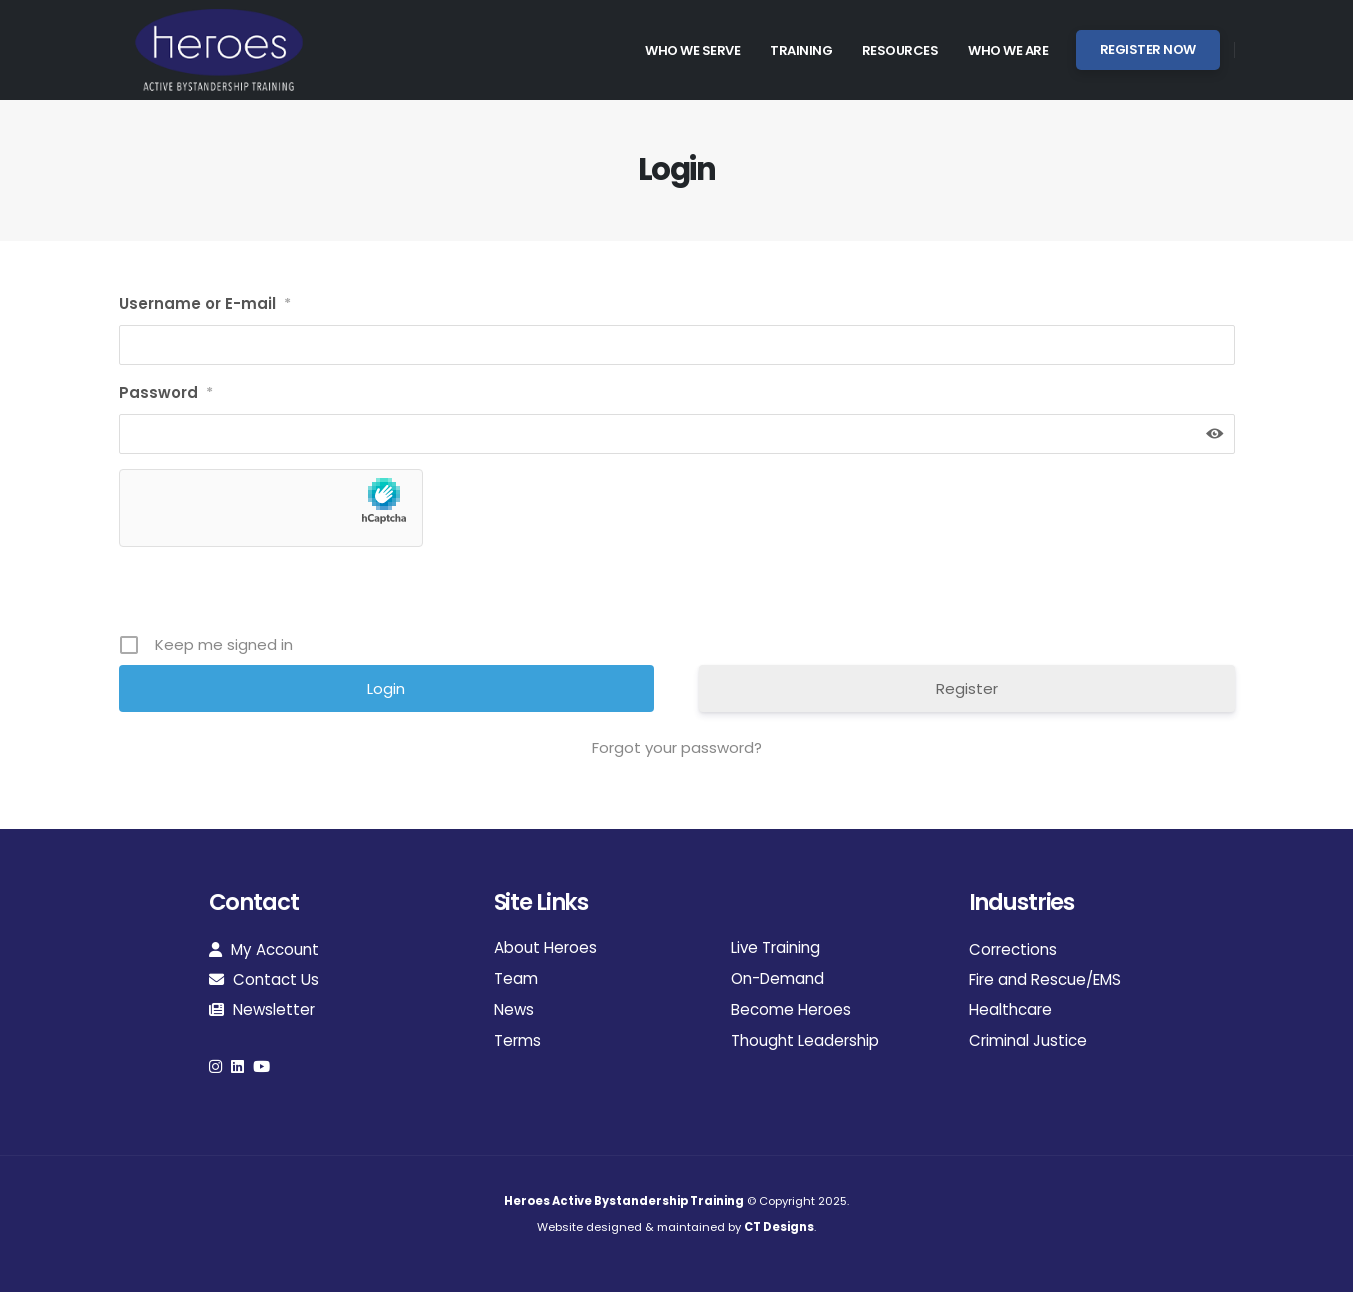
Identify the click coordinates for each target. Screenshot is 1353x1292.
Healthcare (1010, 1009)
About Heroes (545, 947)
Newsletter (262, 1009)
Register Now (1148, 49)
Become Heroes (791, 1009)
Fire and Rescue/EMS (1045, 979)
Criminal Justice (1028, 1040)
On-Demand (777, 978)
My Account (264, 949)
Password (166, 393)
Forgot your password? (677, 747)
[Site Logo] (219, 50)
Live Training (775, 947)
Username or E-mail (205, 304)
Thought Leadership (805, 1040)
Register (967, 688)
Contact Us (264, 979)
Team (516, 978)
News (514, 1009)
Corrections (1013, 949)
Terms (517, 1040)
